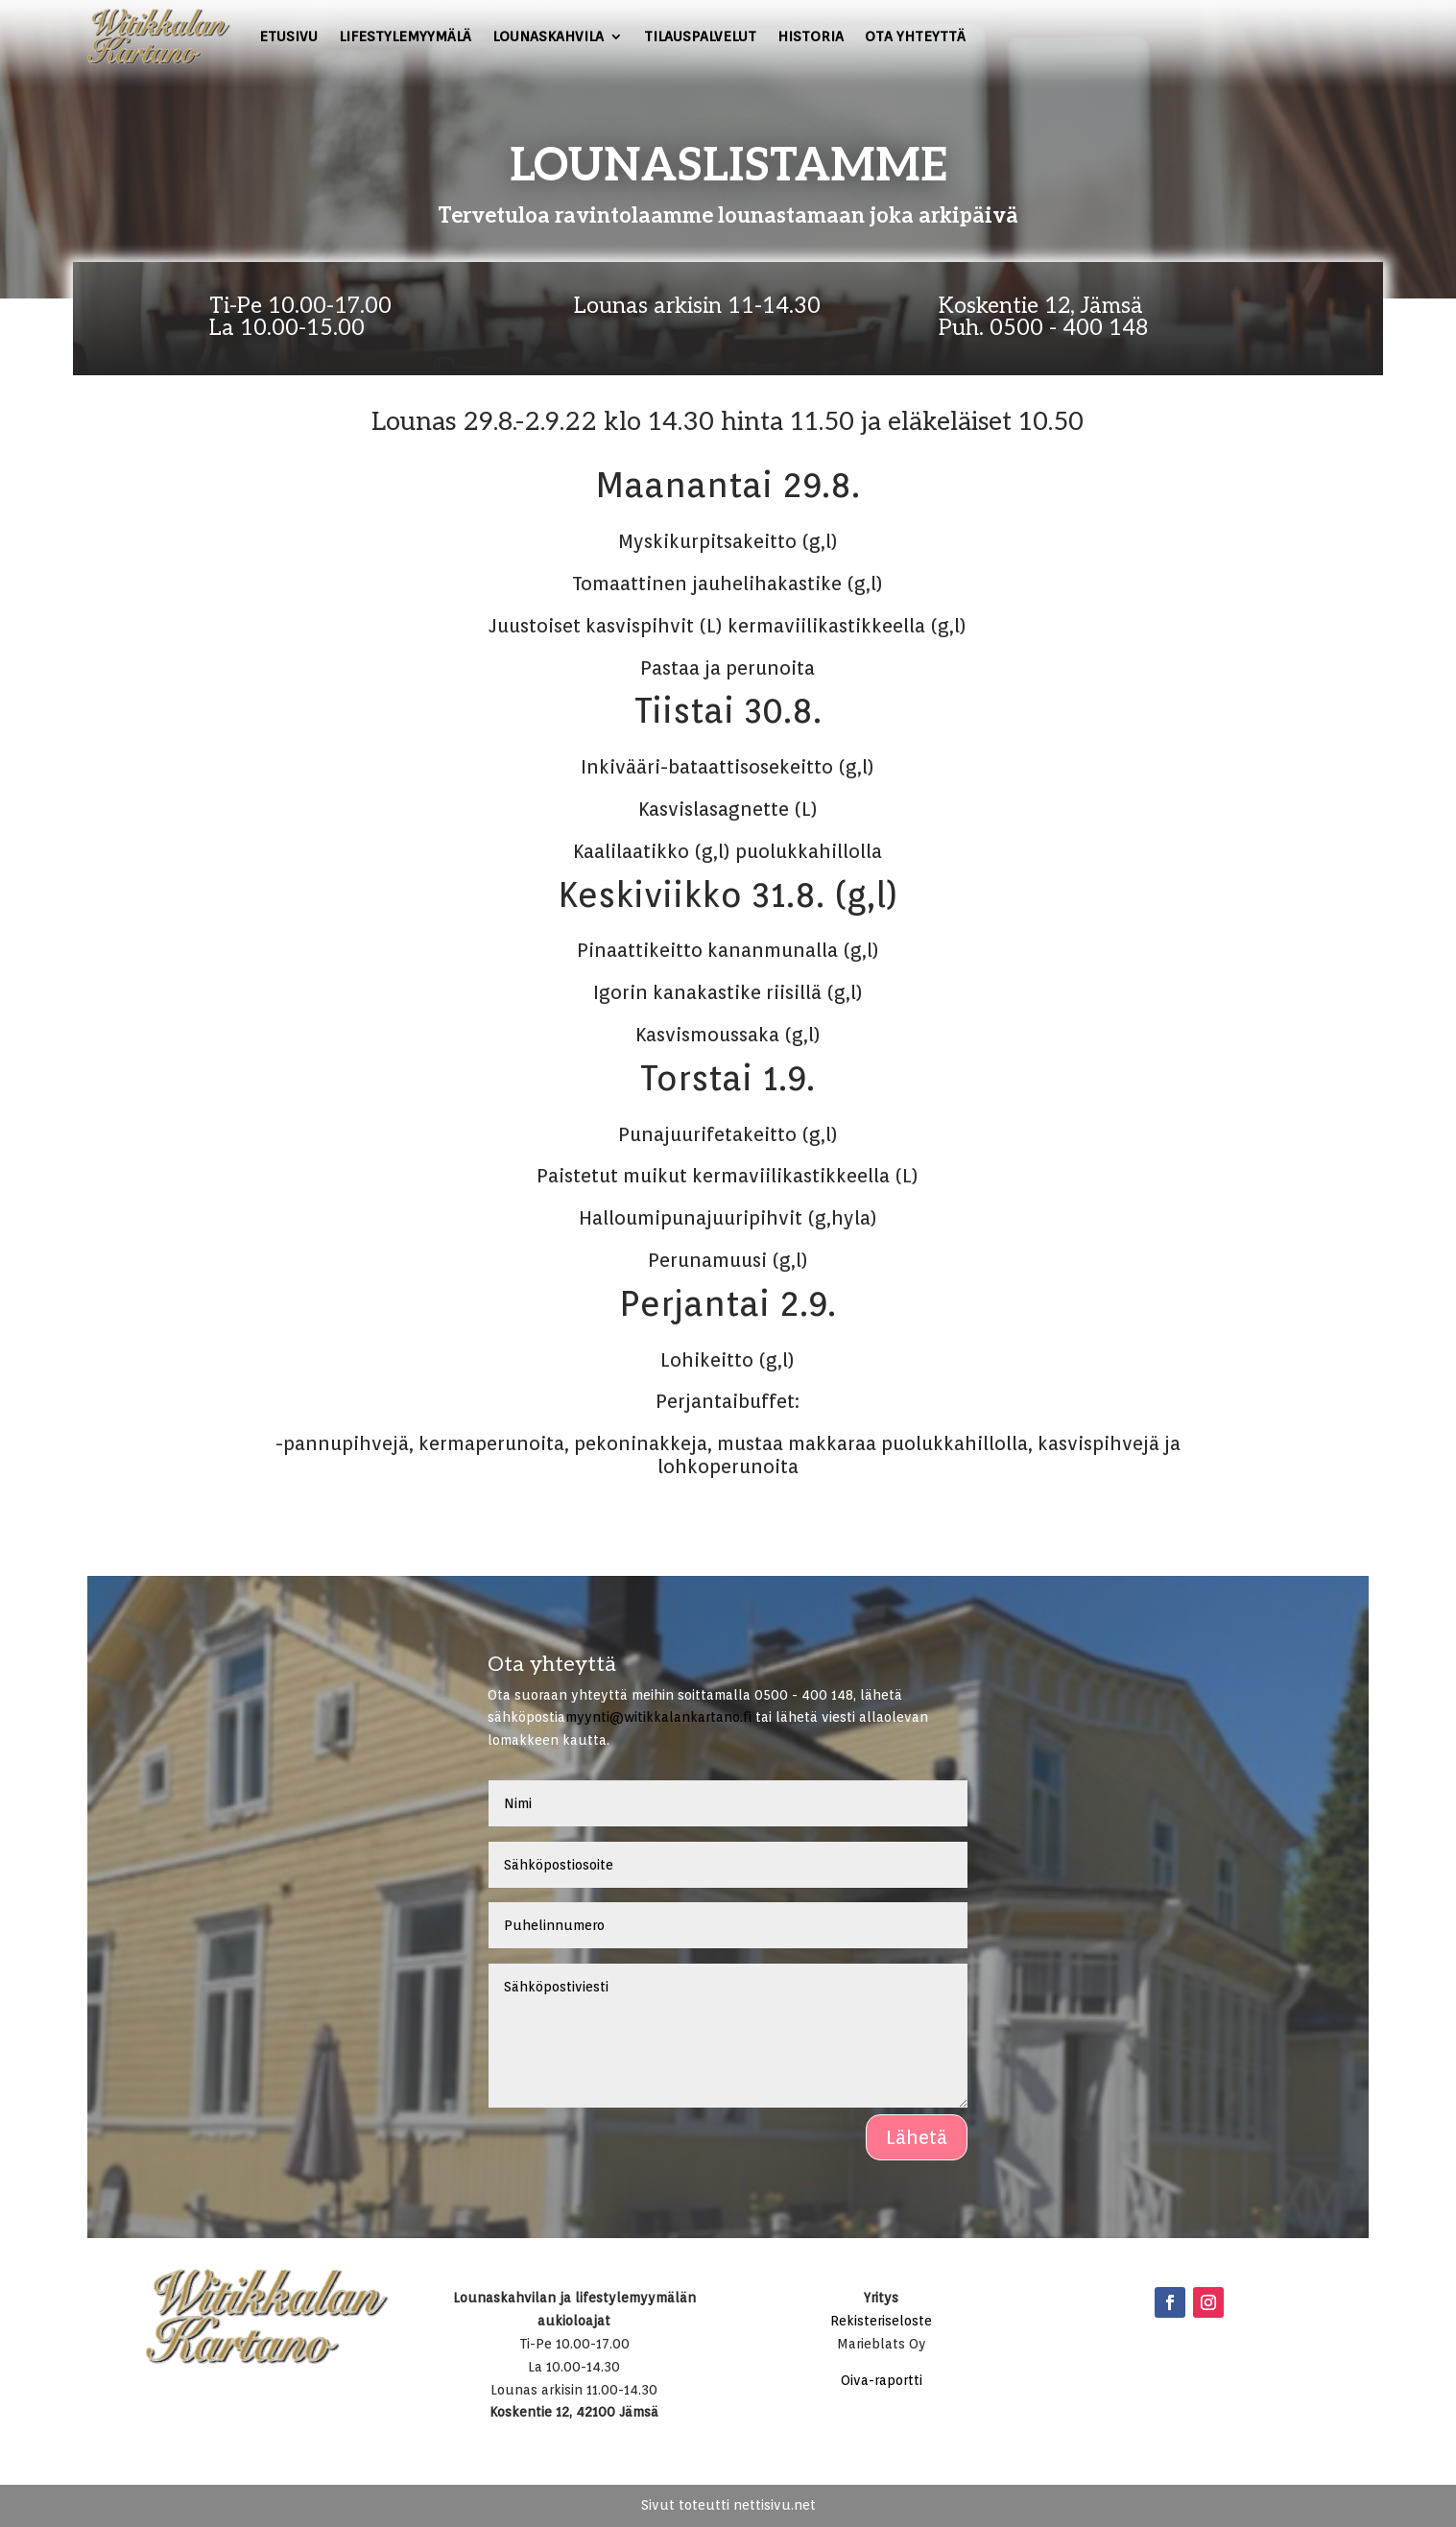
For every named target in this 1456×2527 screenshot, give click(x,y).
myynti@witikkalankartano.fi (658, 1717)
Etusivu (288, 36)
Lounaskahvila (548, 36)
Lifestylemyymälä (405, 36)
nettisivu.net (774, 2505)
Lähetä (916, 2137)
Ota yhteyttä (915, 36)
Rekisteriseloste (881, 2320)
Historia (810, 36)
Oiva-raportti (881, 2380)
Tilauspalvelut (700, 36)
